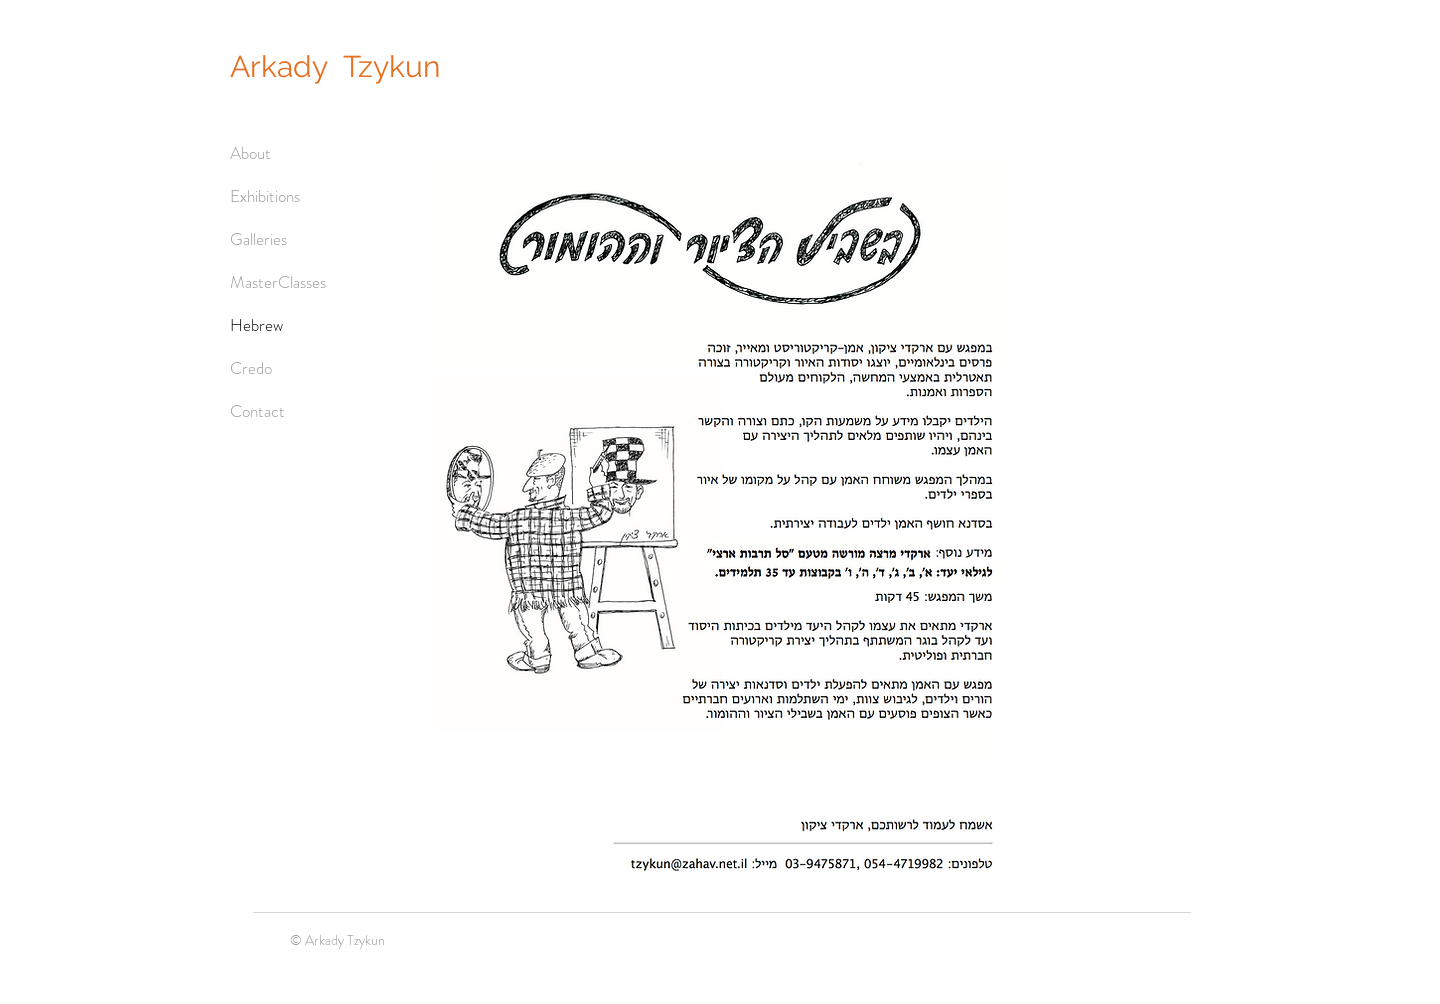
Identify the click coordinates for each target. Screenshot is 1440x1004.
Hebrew (256, 325)
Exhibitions (265, 196)
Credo (251, 368)
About (250, 153)
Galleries (258, 239)
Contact (257, 411)
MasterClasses (278, 282)
